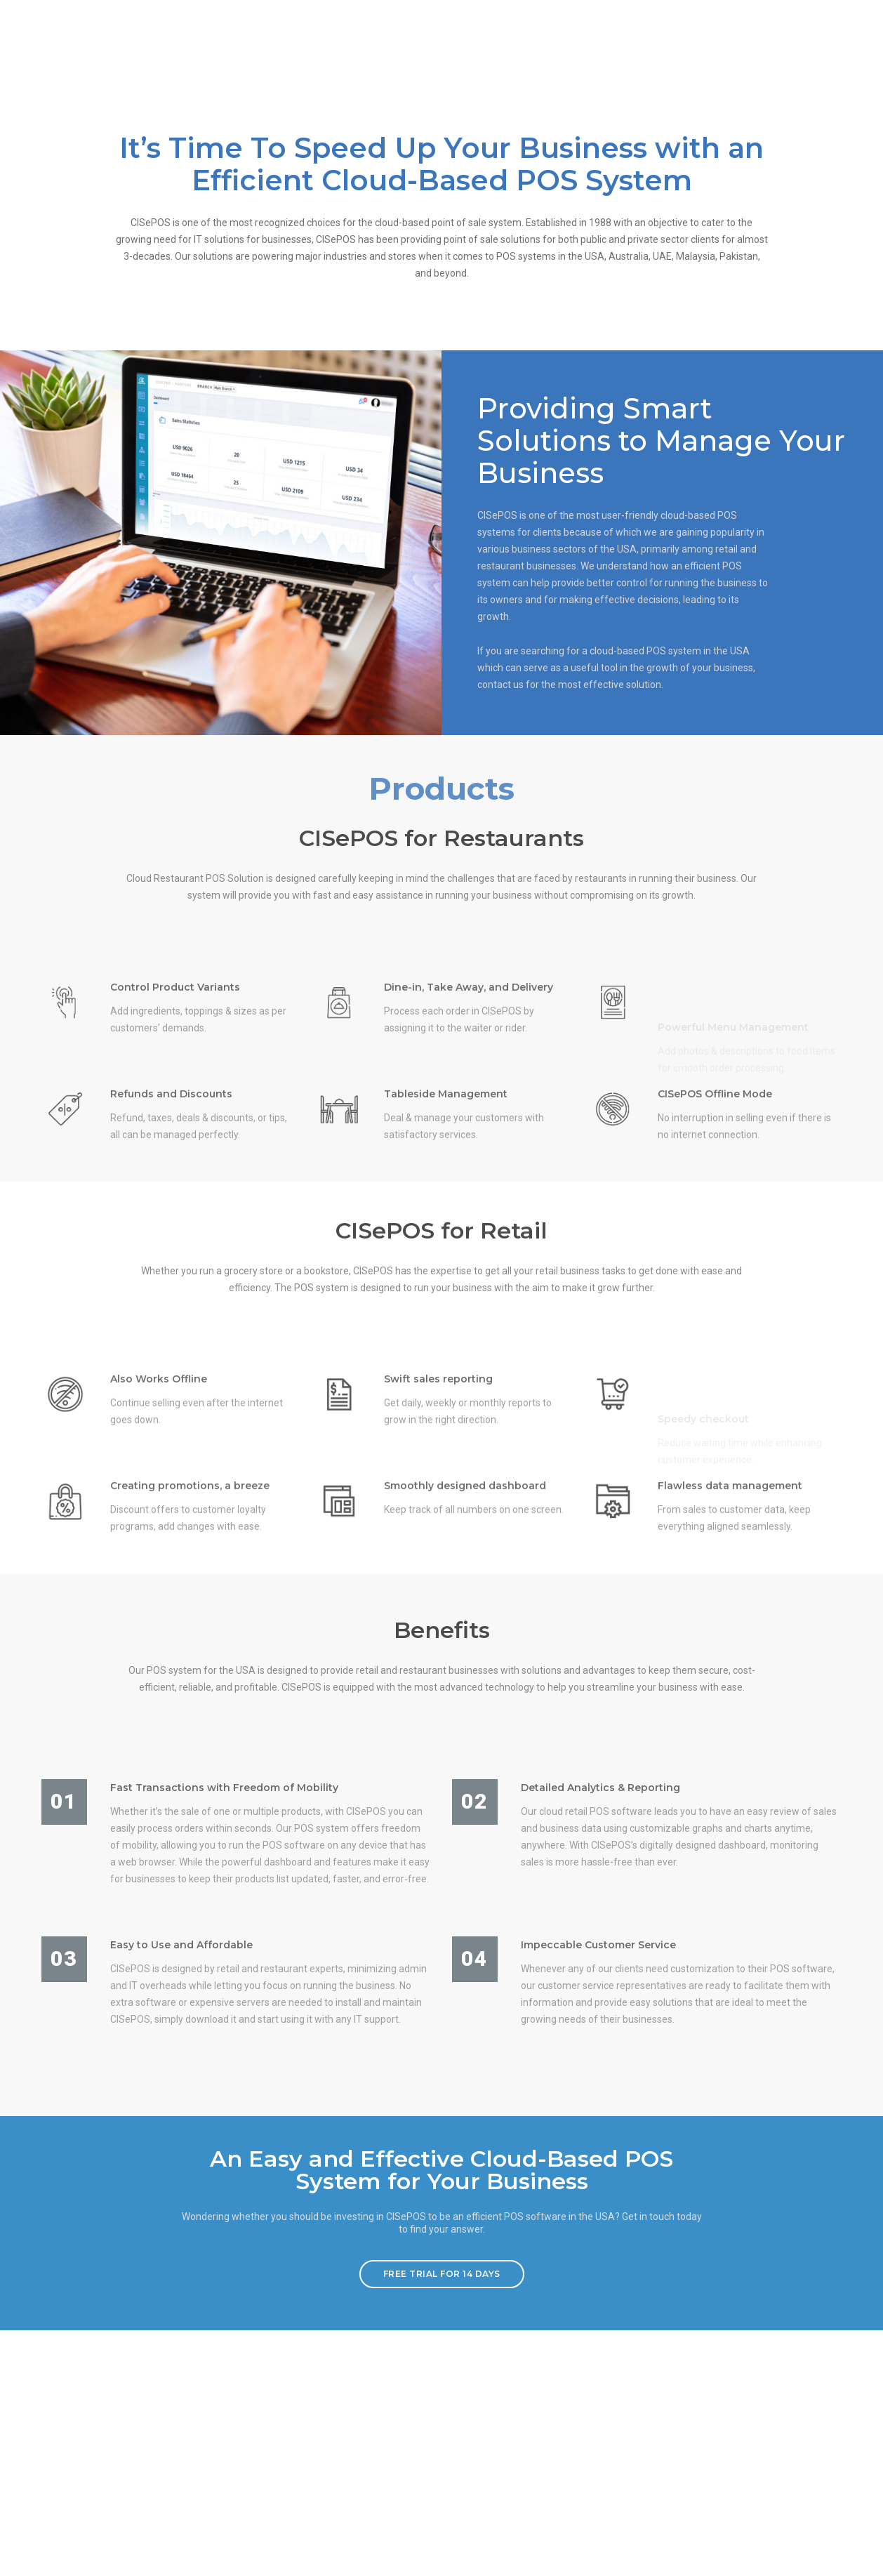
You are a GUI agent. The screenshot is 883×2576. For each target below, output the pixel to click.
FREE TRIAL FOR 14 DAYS (441, 2516)
